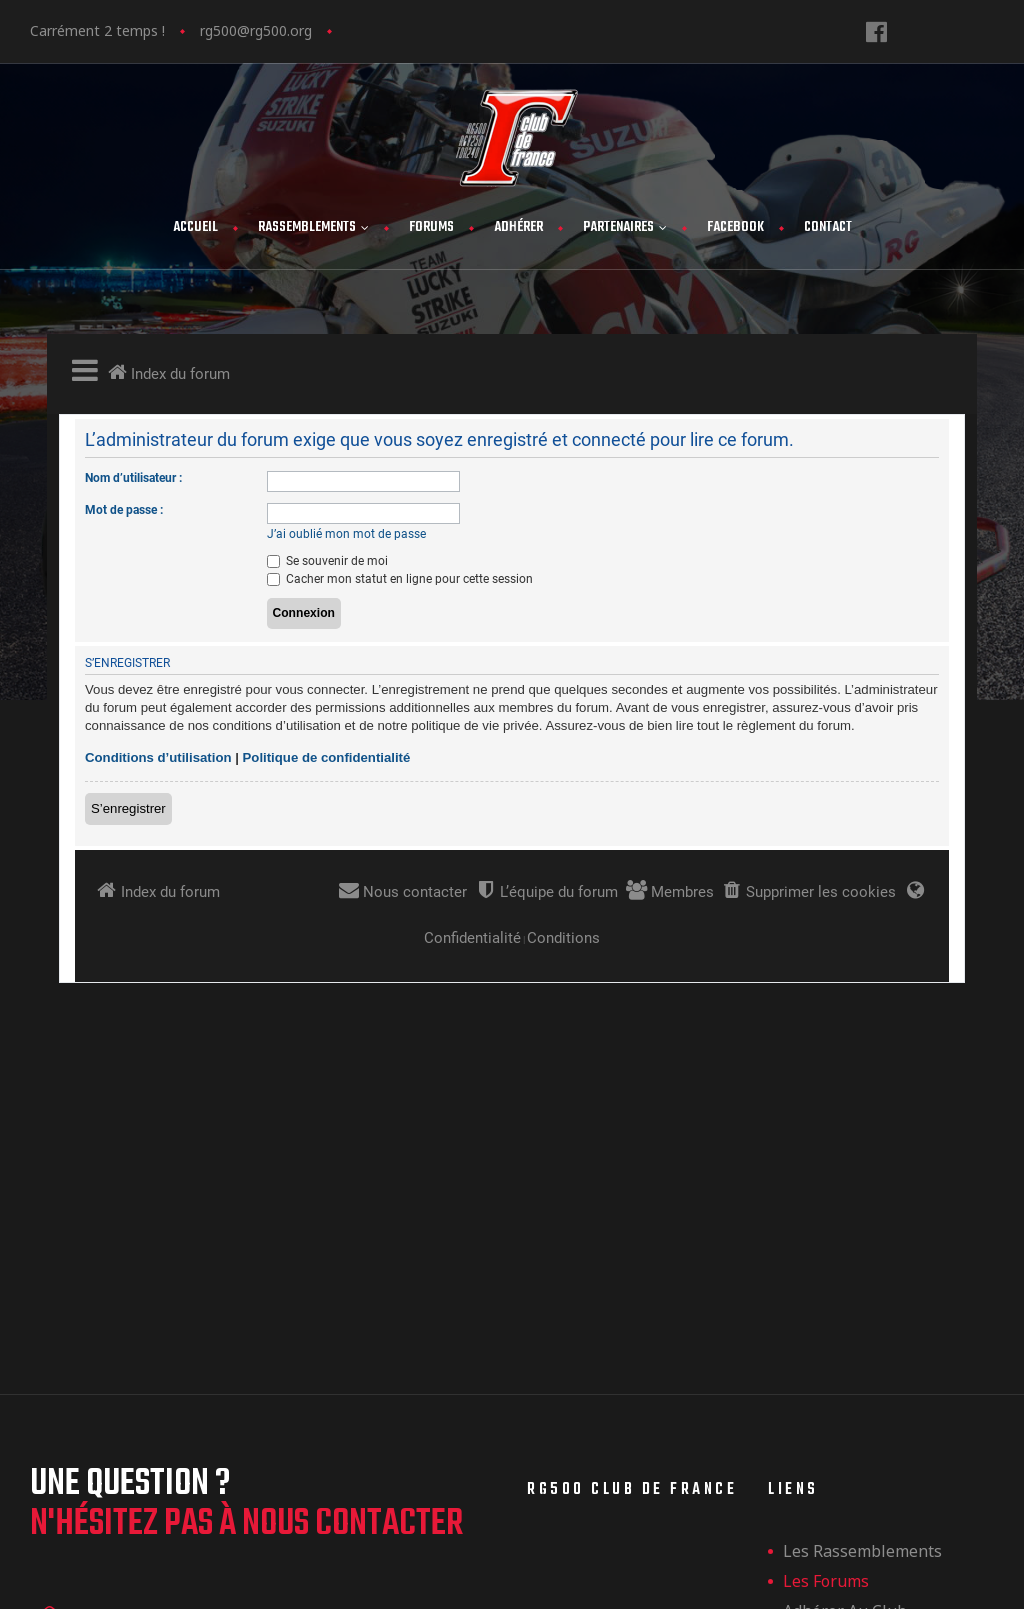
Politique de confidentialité (887, 1439)
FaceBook (735, 227)
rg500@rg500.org (256, 30)
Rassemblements (313, 227)
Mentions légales (850, 1409)
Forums (431, 227)
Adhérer (518, 227)
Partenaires (625, 227)
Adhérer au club (845, 1349)
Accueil (195, 227)
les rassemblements (862, 1289)
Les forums (826, 1319)
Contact (828, 227)
